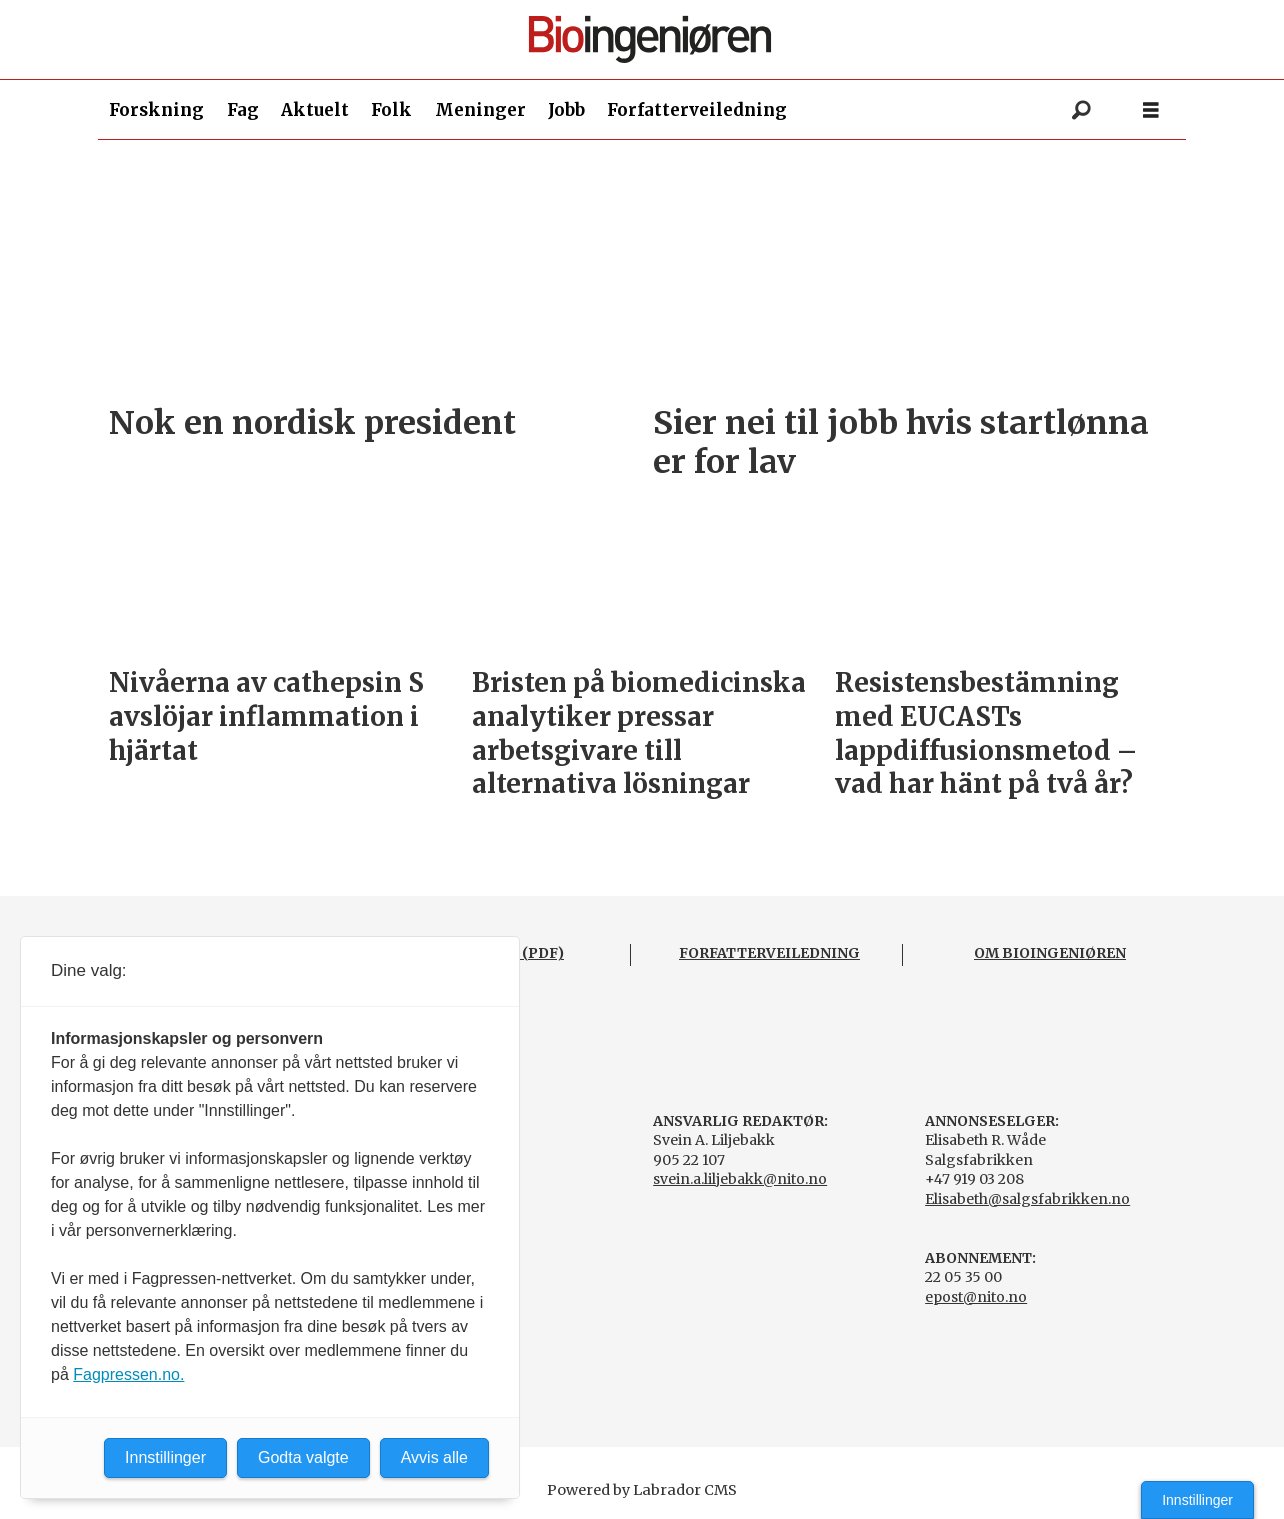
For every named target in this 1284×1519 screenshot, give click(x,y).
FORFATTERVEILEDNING (769, 953)
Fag (243, 110)
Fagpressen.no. (128, 1374)
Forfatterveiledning (697, 110)
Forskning (156, 110)
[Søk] (1081, 110)
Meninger (480, 110)
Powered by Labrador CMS (642, 1490)
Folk (391, 110)
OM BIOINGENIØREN (1050, 953)
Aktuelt (315, 110)
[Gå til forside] (650, 39)
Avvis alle (434, 1457)
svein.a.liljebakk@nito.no (740, 1179)
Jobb (566, 110)
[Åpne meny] (1151, 110)
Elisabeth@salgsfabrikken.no (1027, 1199)
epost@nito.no (976, 1297)
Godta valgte (303, 1457)
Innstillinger (1197, 1500)
